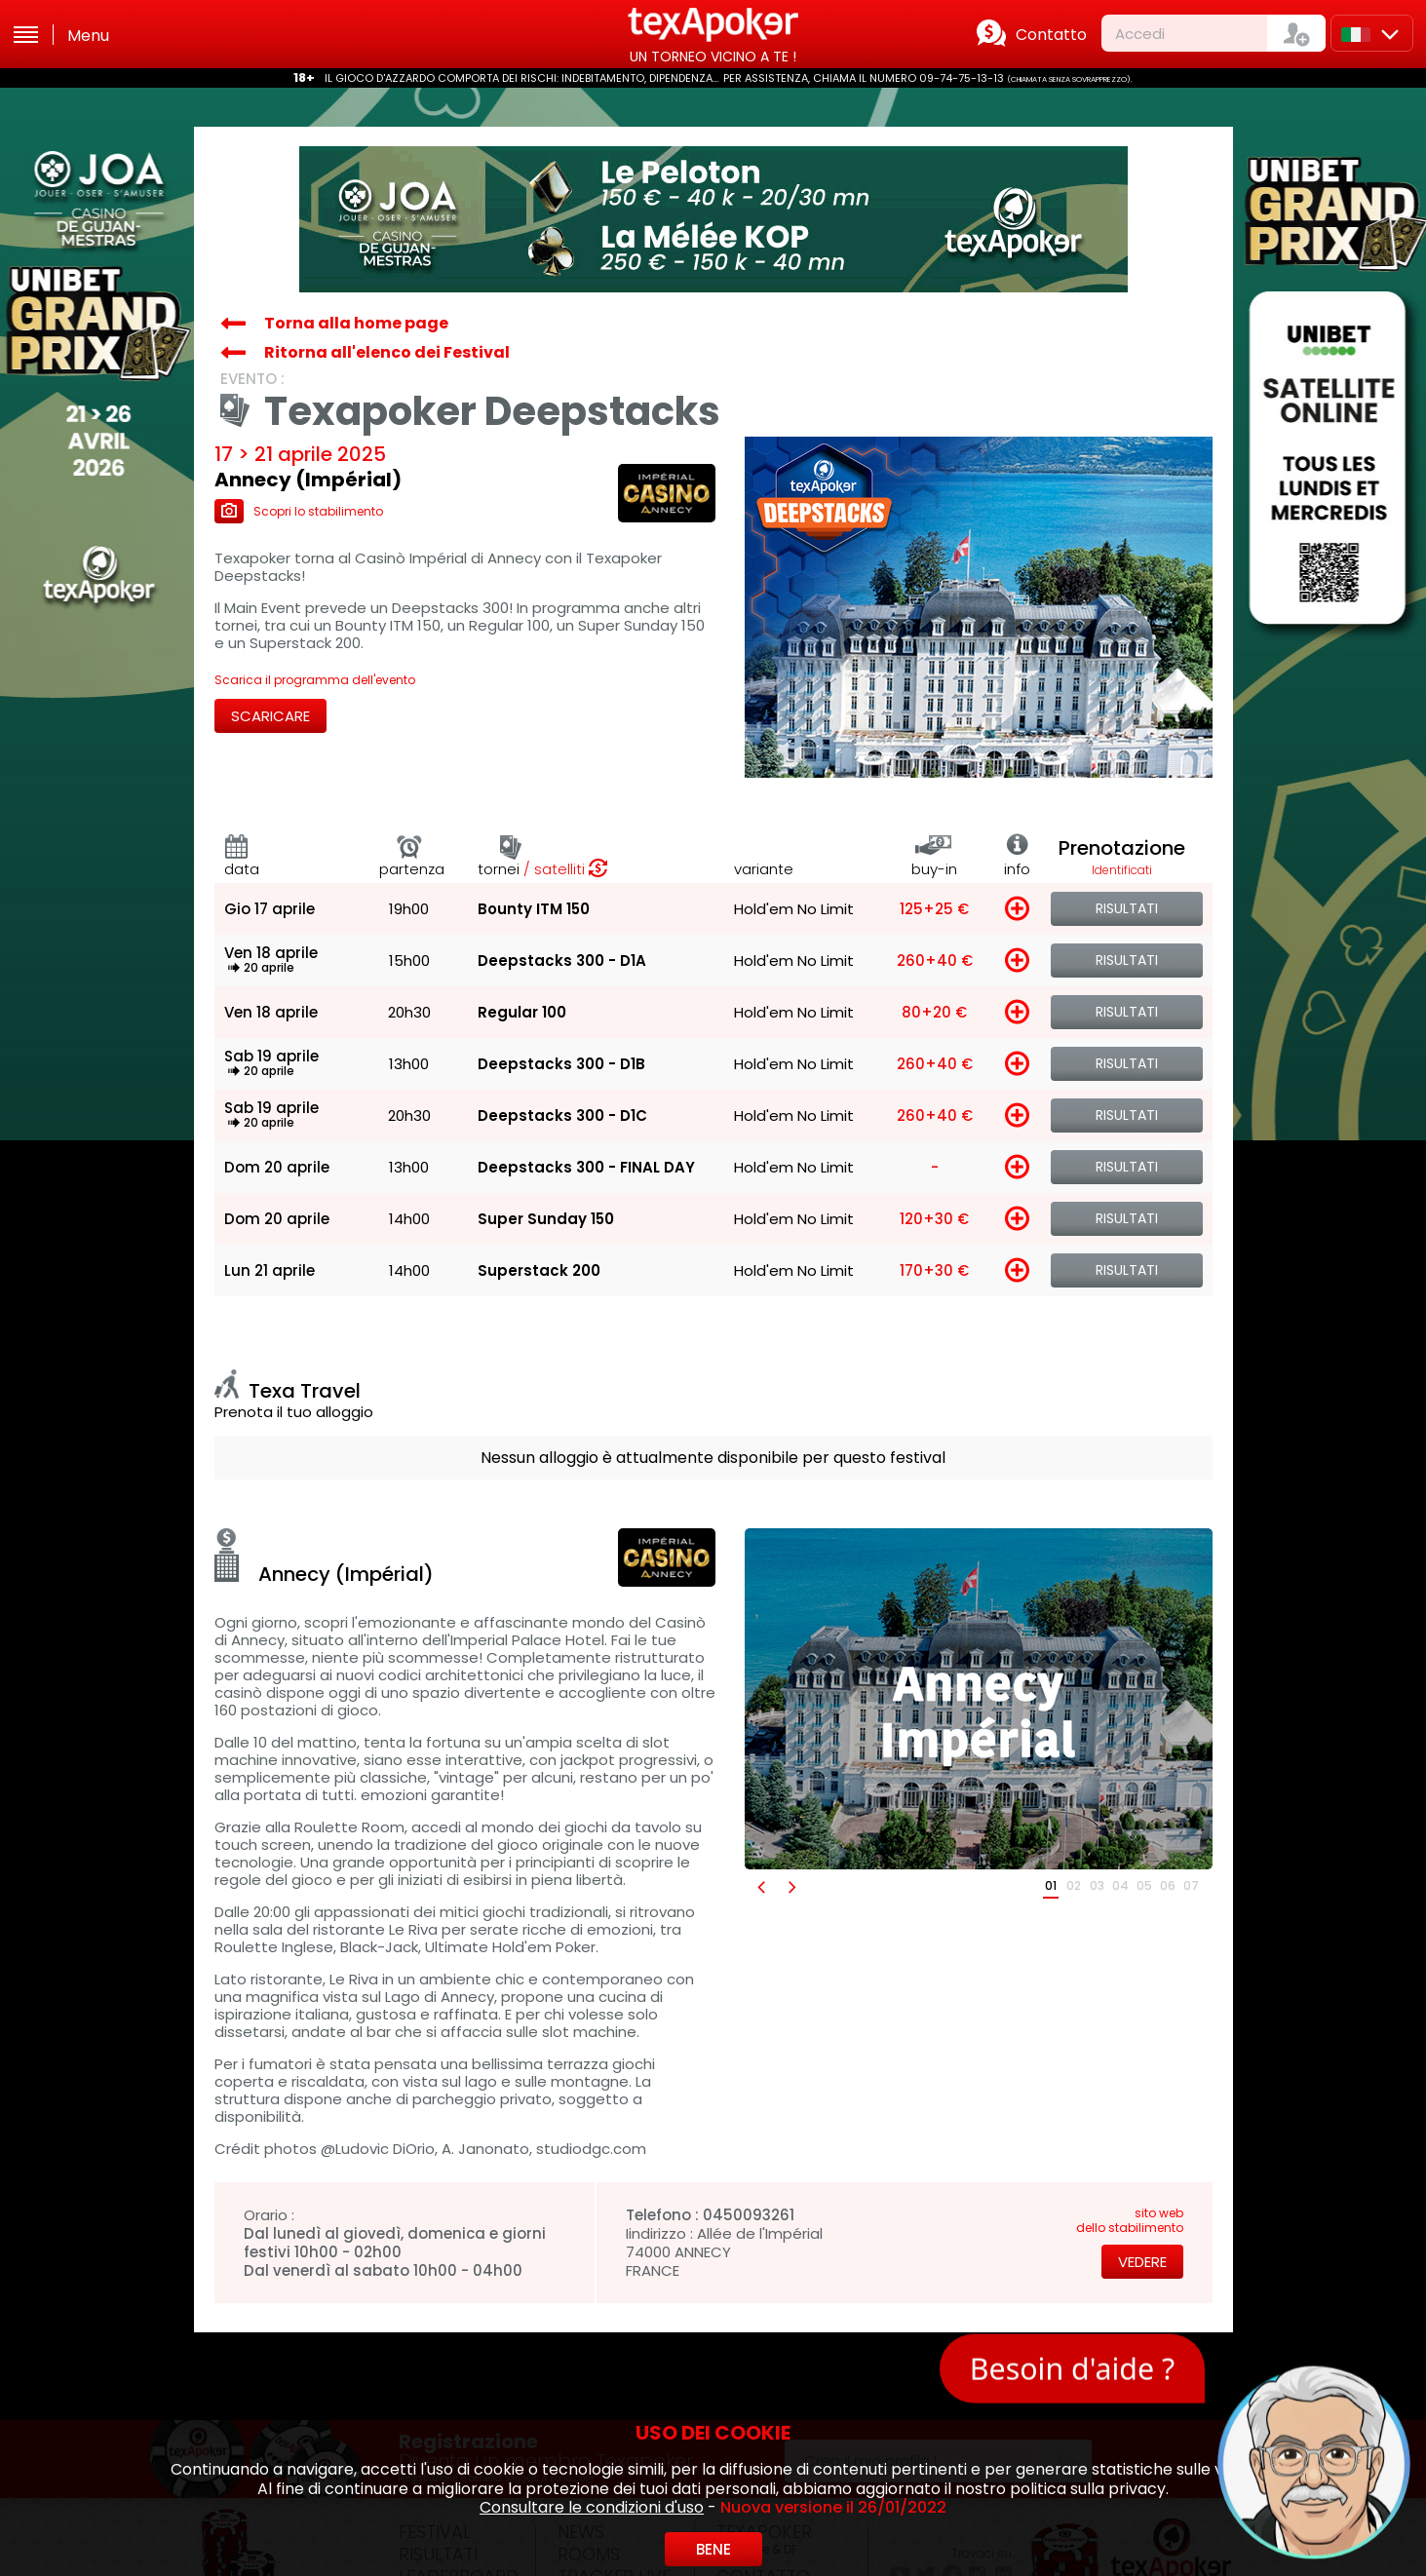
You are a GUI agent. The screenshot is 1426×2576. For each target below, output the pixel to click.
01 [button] (1051, 1885)
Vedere (1142, 2261)
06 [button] (1167, 1885)
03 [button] (1097, 1885)
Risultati (1127, 908)
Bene (713, 2549)
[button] (760, 1886)
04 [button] (1120, 1885)
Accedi (1140, 33)
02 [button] (1073, 1885)
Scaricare (270, 716)
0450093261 (748, 2215)
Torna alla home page (356, 323)
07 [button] (1191, 1885)
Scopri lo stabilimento (298, 511)
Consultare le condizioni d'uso (592, 2507)
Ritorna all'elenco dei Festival (387, 352)
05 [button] (1144, 1885)
